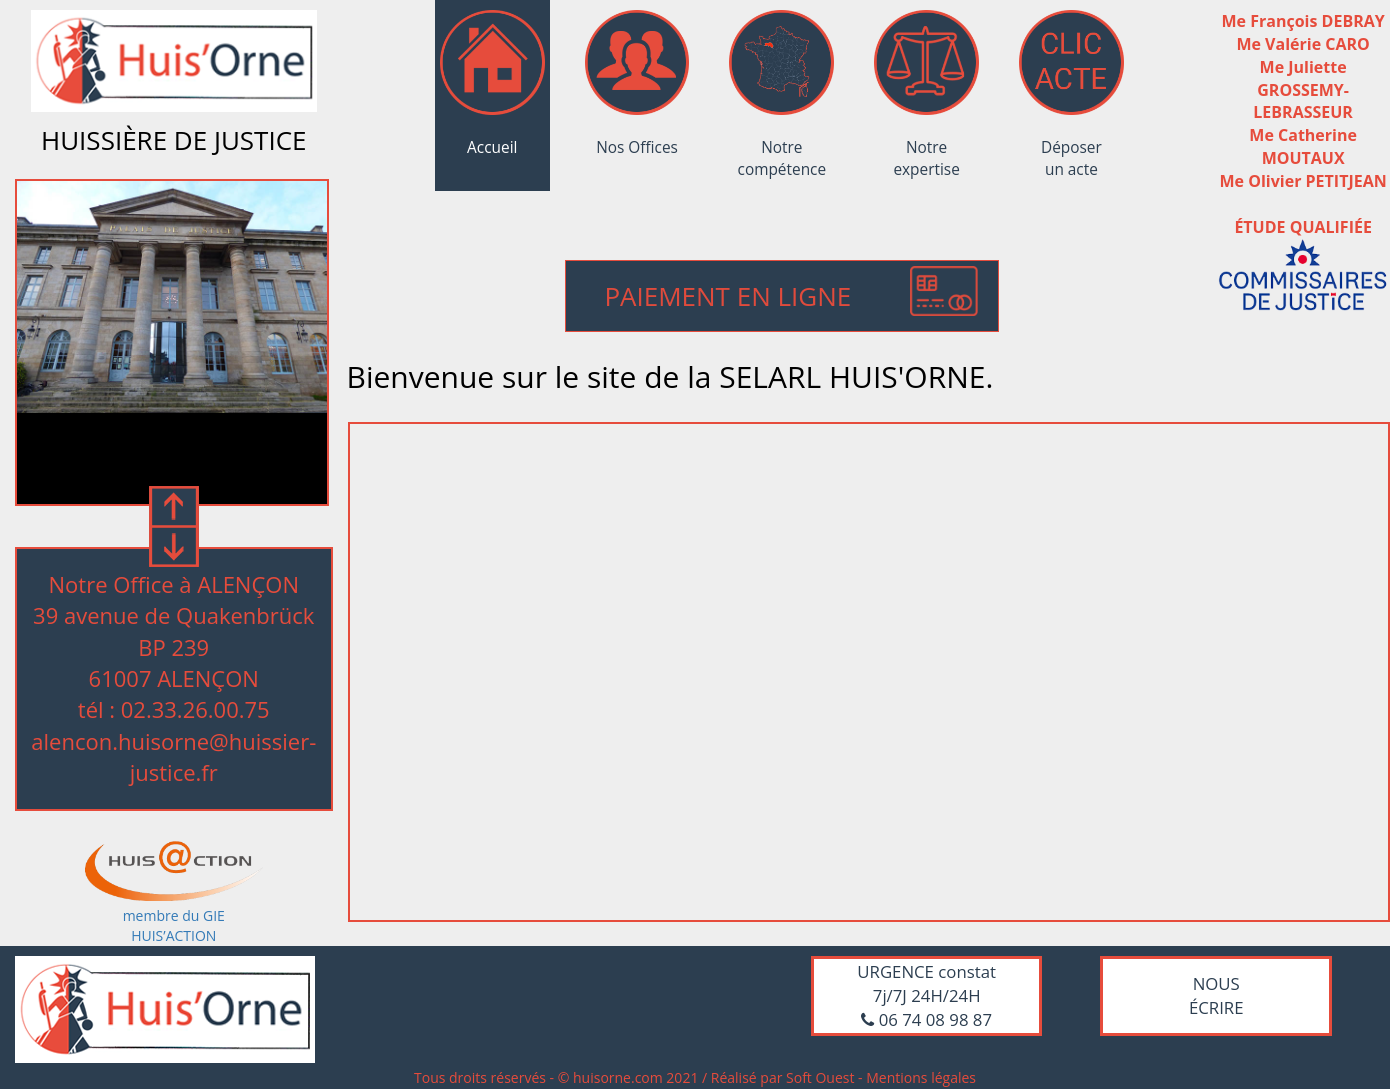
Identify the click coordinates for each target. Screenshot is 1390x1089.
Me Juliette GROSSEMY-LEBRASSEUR (1303, 90)
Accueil (492, 90)
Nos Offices (637, 90)
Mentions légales (921, 1077)
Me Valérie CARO (1302, 44)
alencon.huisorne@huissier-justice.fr (173, 756)
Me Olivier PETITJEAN (1303, 181)
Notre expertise (926, 90)
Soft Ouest (820, 1077)
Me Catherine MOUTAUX (1303, 146)
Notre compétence (781, 90)
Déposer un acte (1071, 90)
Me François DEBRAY (1303, 21)
